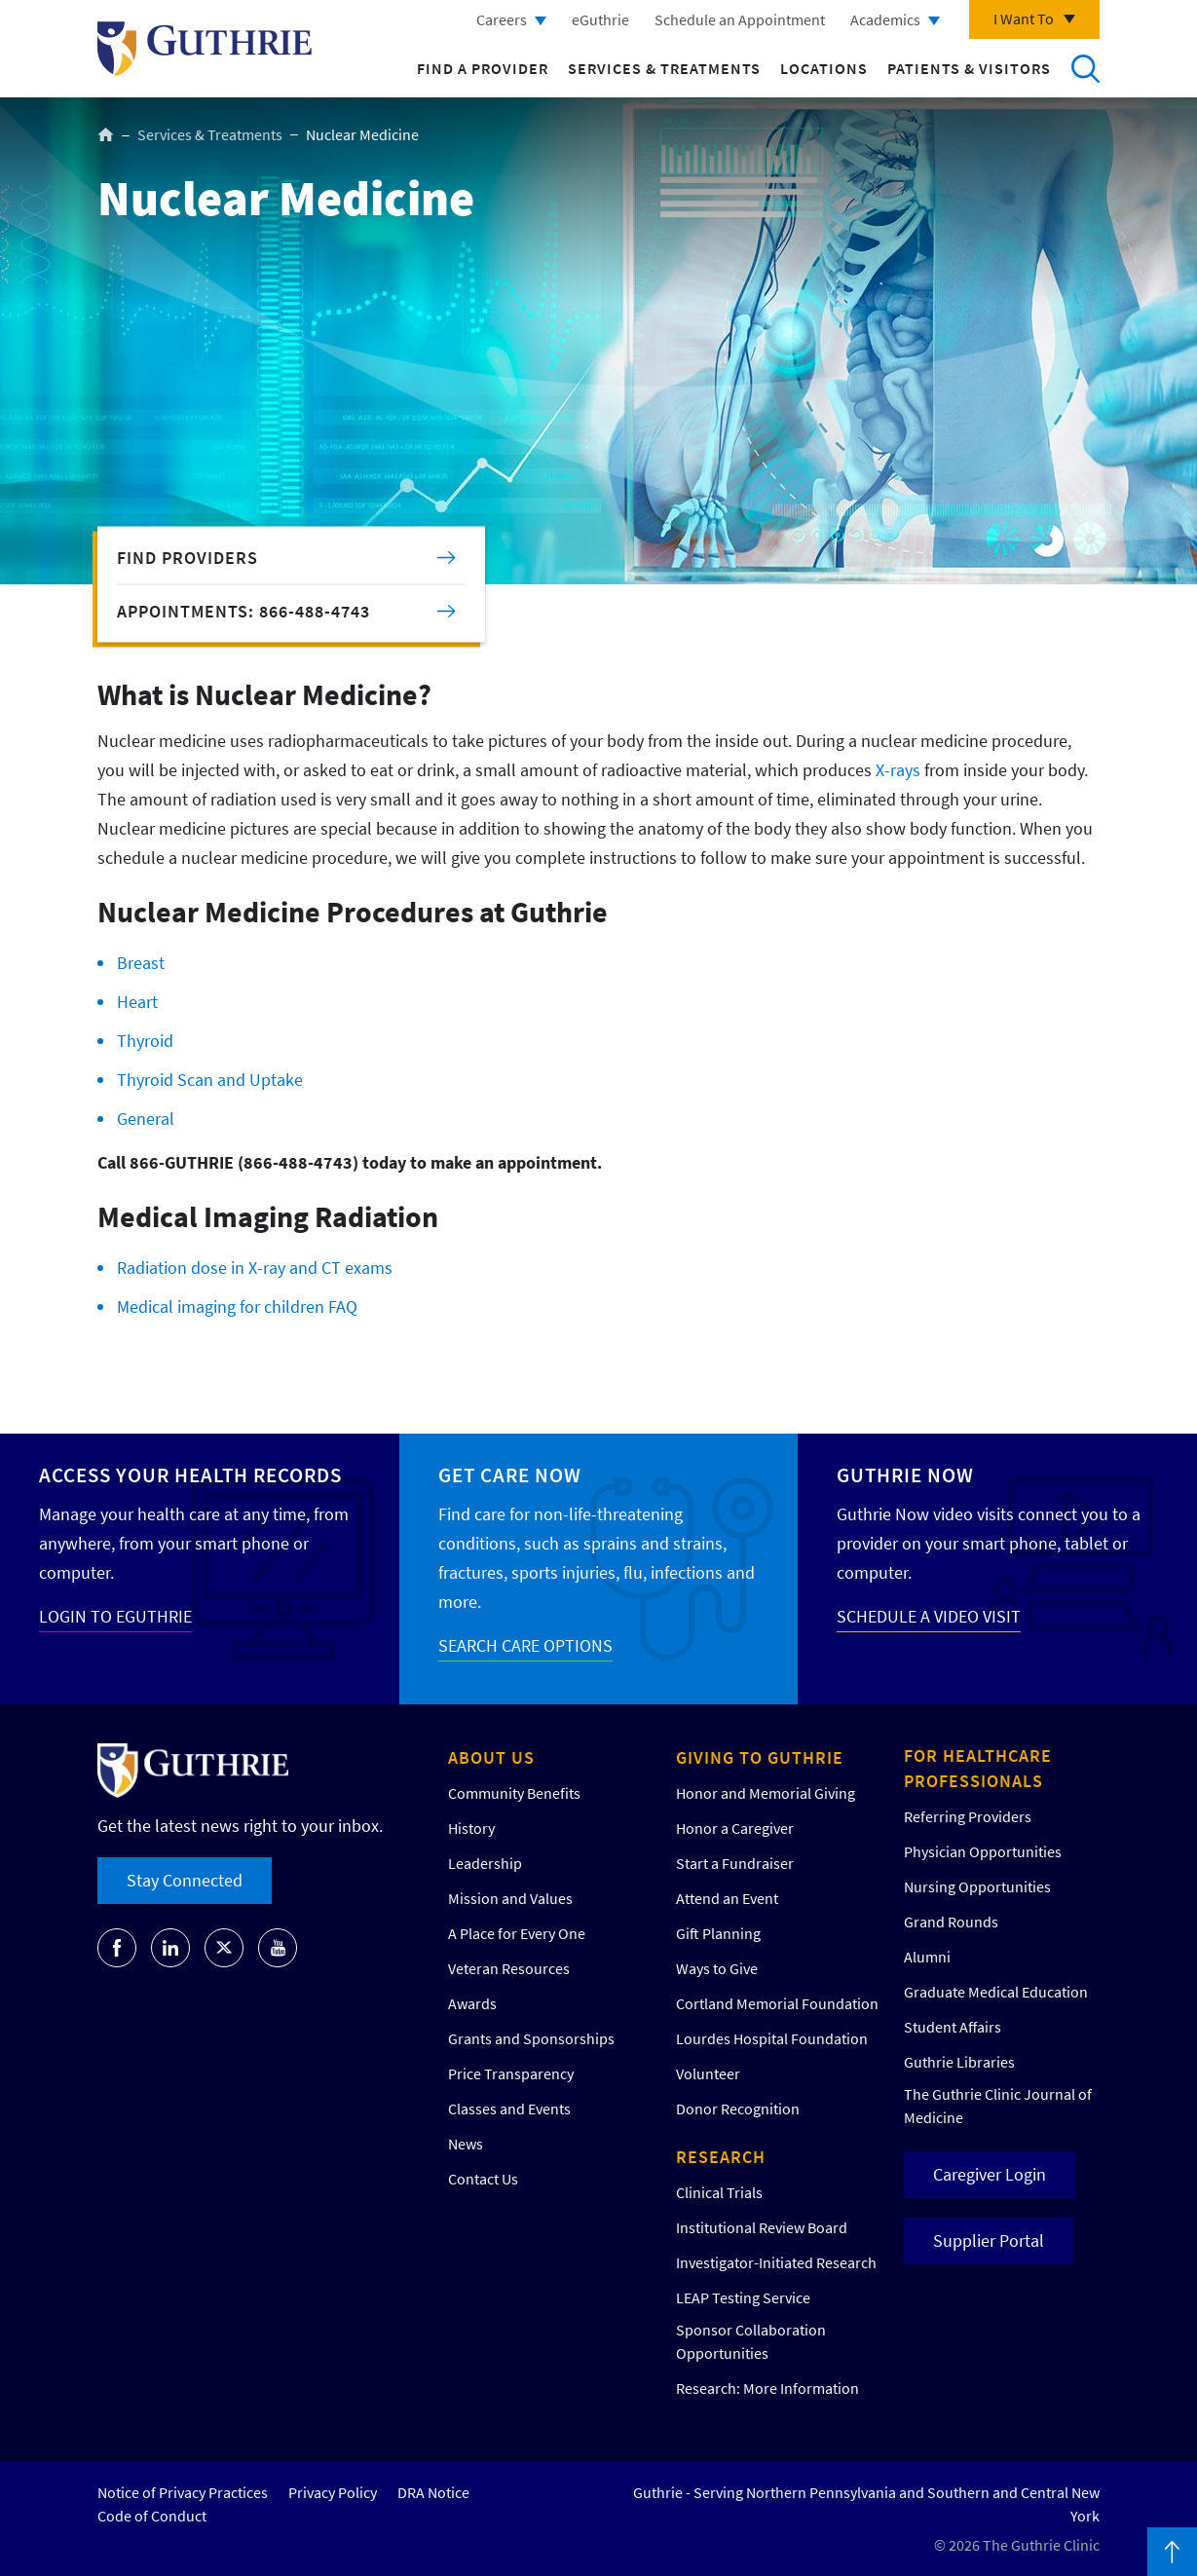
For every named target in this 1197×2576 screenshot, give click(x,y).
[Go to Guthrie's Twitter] (224, 1947)
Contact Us (483, 2178)
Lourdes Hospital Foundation (772, 2038)
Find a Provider (482, 68)
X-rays (898, 770)
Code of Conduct (151, 2515)
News (465, 2143)
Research (721, 2157)
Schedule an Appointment (740, 19)
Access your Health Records (190, 1475)
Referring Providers (967, 1816)
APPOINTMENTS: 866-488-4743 (243, 611)
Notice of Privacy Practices (182, 2492)
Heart (137, 1001)
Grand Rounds (951, 1921)
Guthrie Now (905, 1475)
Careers (501, 19)
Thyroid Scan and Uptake (210, 1079)
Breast (141, 963)
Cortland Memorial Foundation (777, 2003)
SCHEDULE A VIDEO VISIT (929, 1616)
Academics (885, 19)
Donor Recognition (738, 2108)
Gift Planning (718, 1933)
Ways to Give (717, 1968)
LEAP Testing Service (743, 2297)
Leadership (485, 1863)
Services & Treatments (664, 68)
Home (105, 134)
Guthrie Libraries (959, 2062)
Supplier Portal (988, 2240)
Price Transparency (511, 2073)
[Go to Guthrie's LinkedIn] (170, 1947)
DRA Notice (433, 2492)
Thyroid (145, 1040)
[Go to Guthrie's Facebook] (116, 1947)
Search (1085, 68)
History (471, 1828)
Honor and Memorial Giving (765, 1793)
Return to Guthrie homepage (204, 48)
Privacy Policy (332, 2492)
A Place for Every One (516, 1933)
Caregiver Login (989, 2174)
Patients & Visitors (969, 68)
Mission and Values (510, 1898)
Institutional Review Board (761, 2227)
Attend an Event (727, 1898)
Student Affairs (952, 2026)
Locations (824, 68)
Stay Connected (185, 1880)
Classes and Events (509, 2108)
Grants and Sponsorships (531, 2038)
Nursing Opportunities (977, 1886)
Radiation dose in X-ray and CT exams (255, 1267)
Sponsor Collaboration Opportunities (751, 2341)
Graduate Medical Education (996, 1991)
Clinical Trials (719, 2192)
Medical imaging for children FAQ (237, 1306)
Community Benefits (514, 1793)
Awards (472, 2003)
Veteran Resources (509, 1968)
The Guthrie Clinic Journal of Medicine (998, 2105)
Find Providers (187, 557)
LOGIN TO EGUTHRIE (115, 1616)
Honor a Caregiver (735, 1828)
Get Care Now (509, 1475)
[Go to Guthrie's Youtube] (277, 1947)
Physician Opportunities (983, 1851)
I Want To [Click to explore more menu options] (1023, 18)
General (145, 1118)
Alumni (927, 1956)
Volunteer (708, 2073)
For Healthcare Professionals (978, 1768)
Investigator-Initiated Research (776, 2262)
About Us (491, 1757)
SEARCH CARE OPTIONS (525, 1645)
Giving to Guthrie (759, 1757)
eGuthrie (600, 19)
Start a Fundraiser (735, 1863)
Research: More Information (767, 2388)
